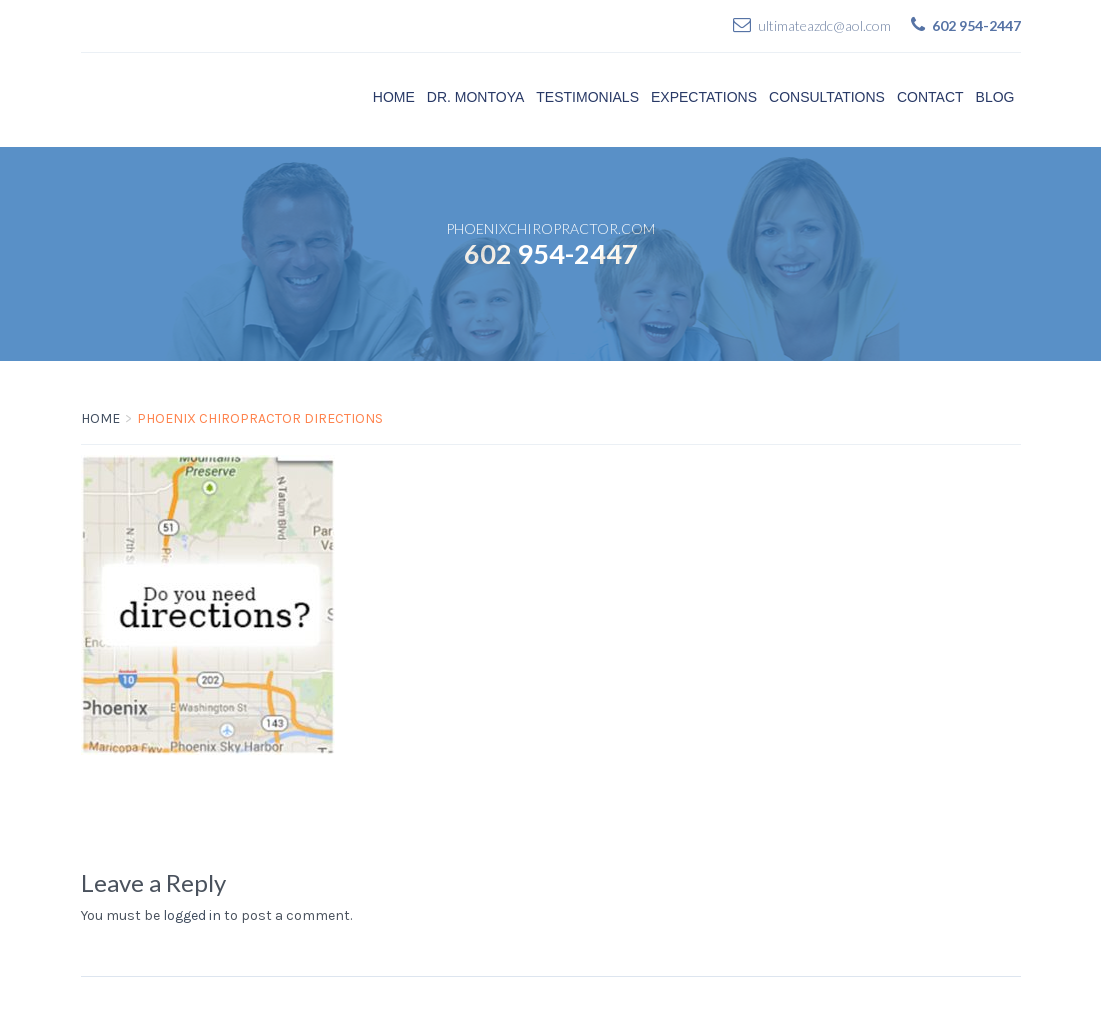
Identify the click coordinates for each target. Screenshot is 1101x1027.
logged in (192, 915)
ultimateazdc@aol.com (824, 25)
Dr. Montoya (476, 97)
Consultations (827, 97)
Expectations (704, 97)
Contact (930, 97)
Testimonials (587, 97)
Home (394, 97)
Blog (995, 97)
